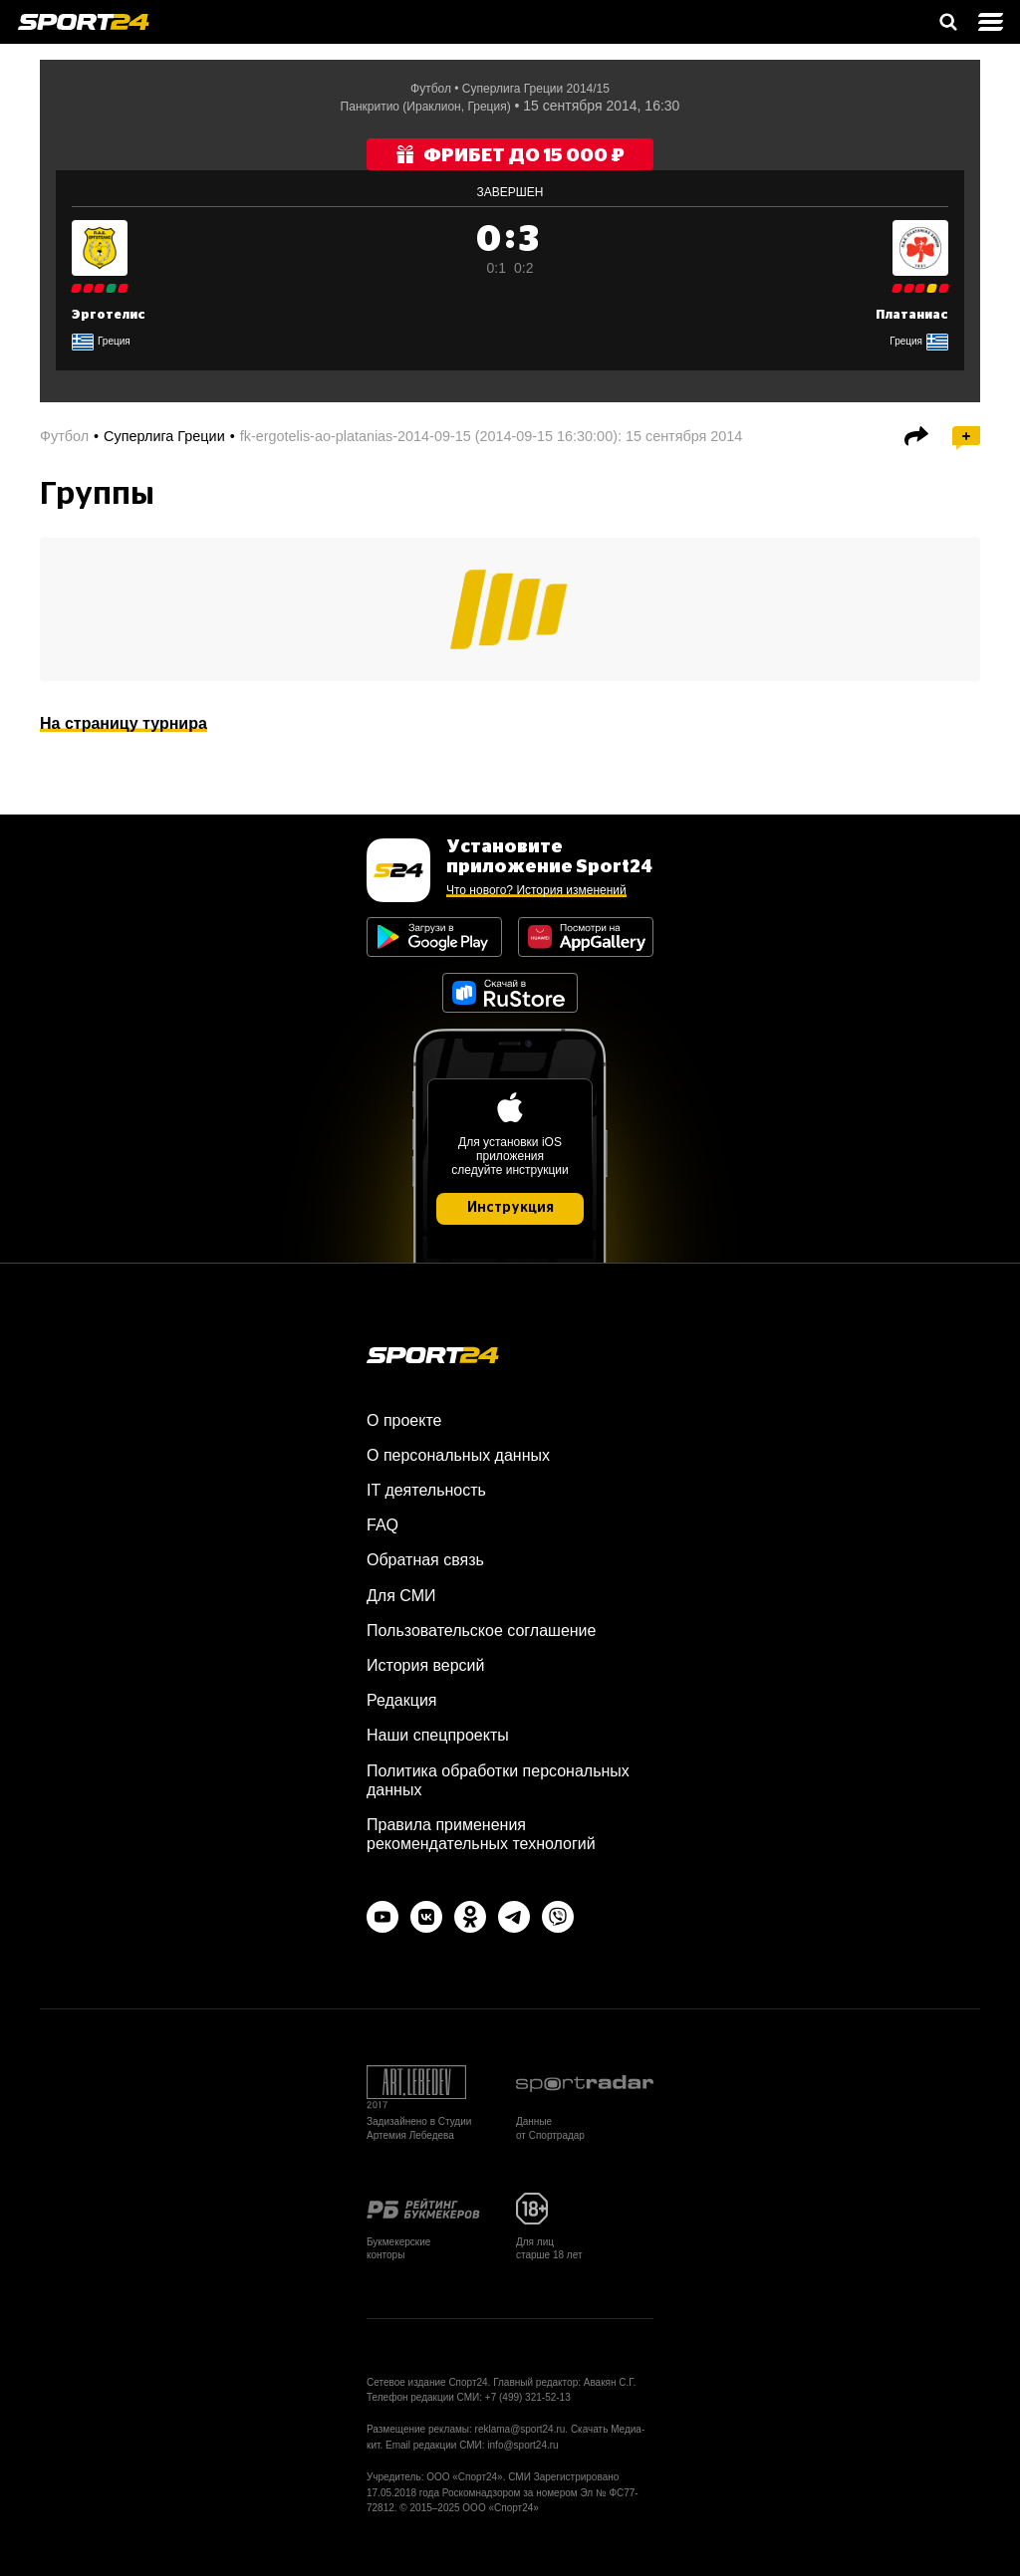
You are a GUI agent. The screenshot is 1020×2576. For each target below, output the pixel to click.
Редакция (402, 1700)
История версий (425, 1665)
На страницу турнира (123, 723)
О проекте (404, 1420)
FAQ (382, 1525)
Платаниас (912, 315)
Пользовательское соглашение (481, 1630)
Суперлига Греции (164, 436)
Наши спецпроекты (438, 1735)
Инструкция (510, 1208)
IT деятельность (426, 1490)
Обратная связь (425, 1559)
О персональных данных (458, 1455)
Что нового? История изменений (536, 890)
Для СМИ (401, 1595)
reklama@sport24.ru (520, 2429)
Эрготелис (108, 315)
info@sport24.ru (522, 2445)
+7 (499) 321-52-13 (528, 2397)
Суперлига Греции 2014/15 (536, 89)
